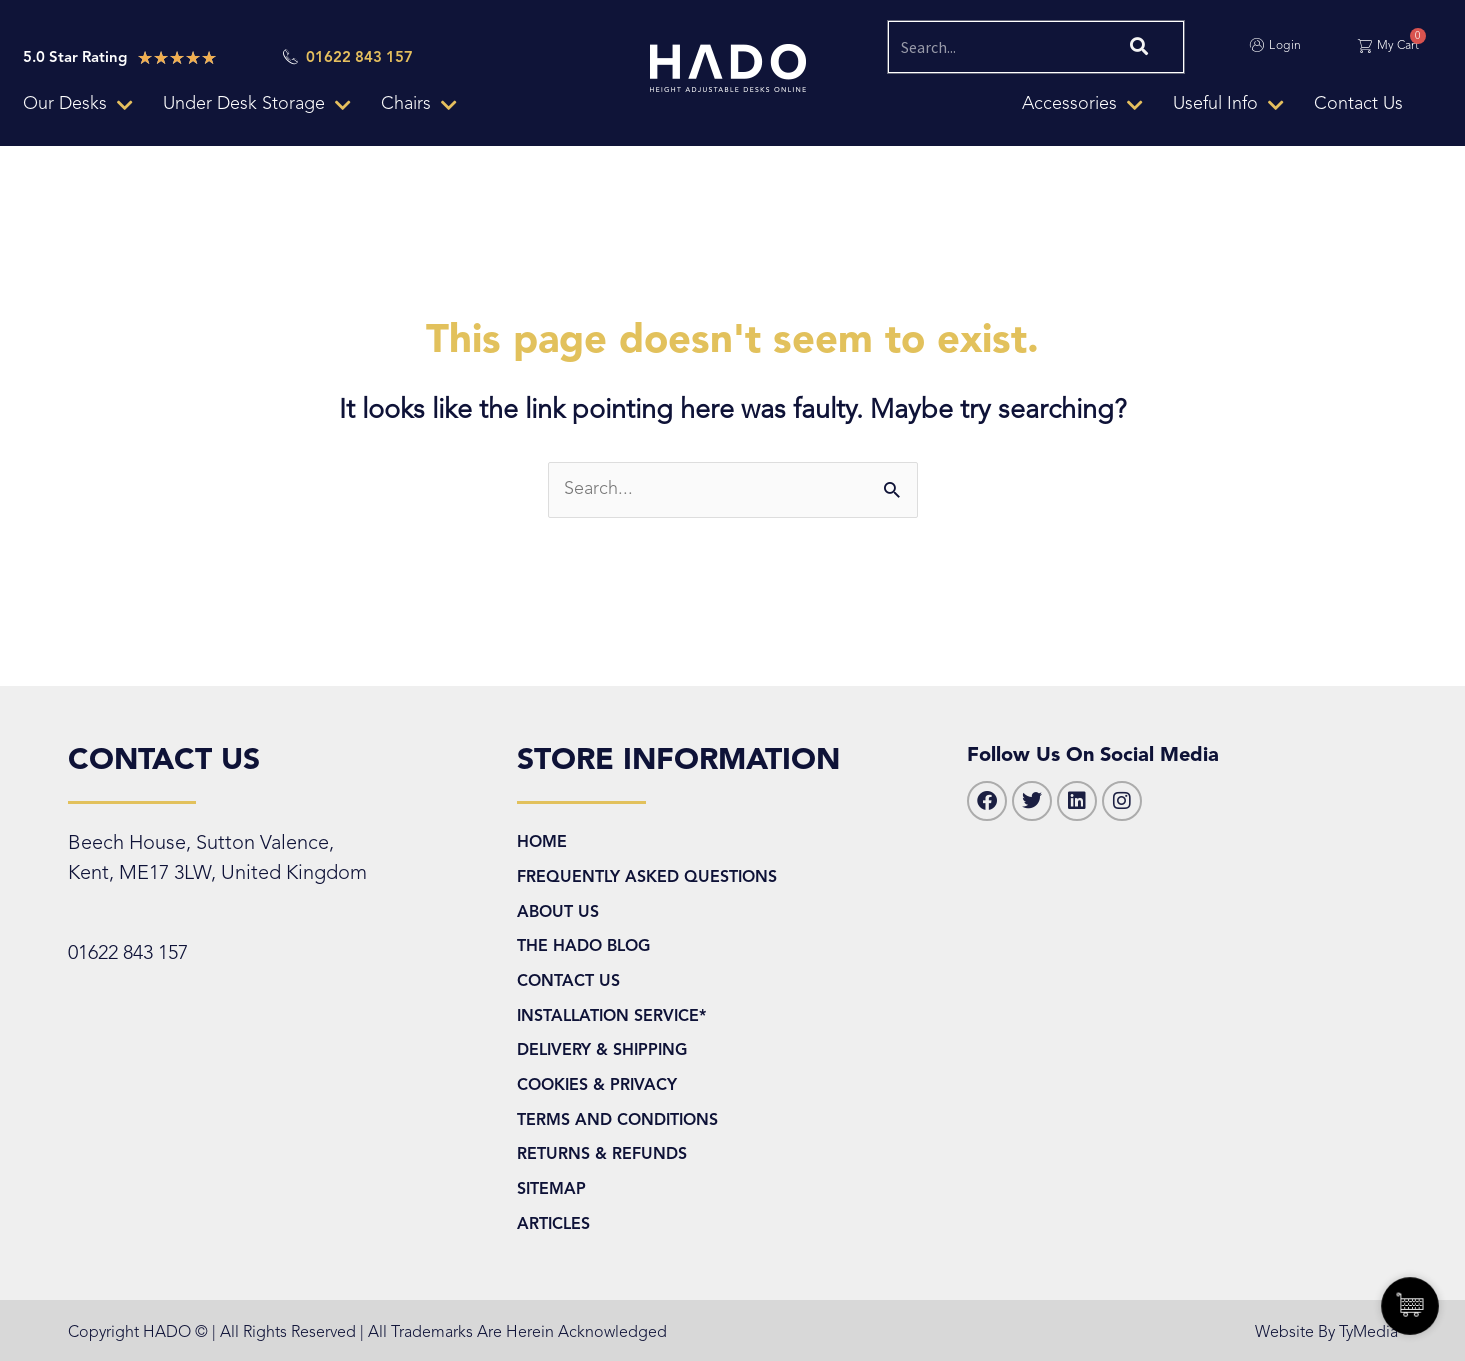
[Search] (1136, 47)
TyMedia (1368, 1333)
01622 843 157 (128, 954)
